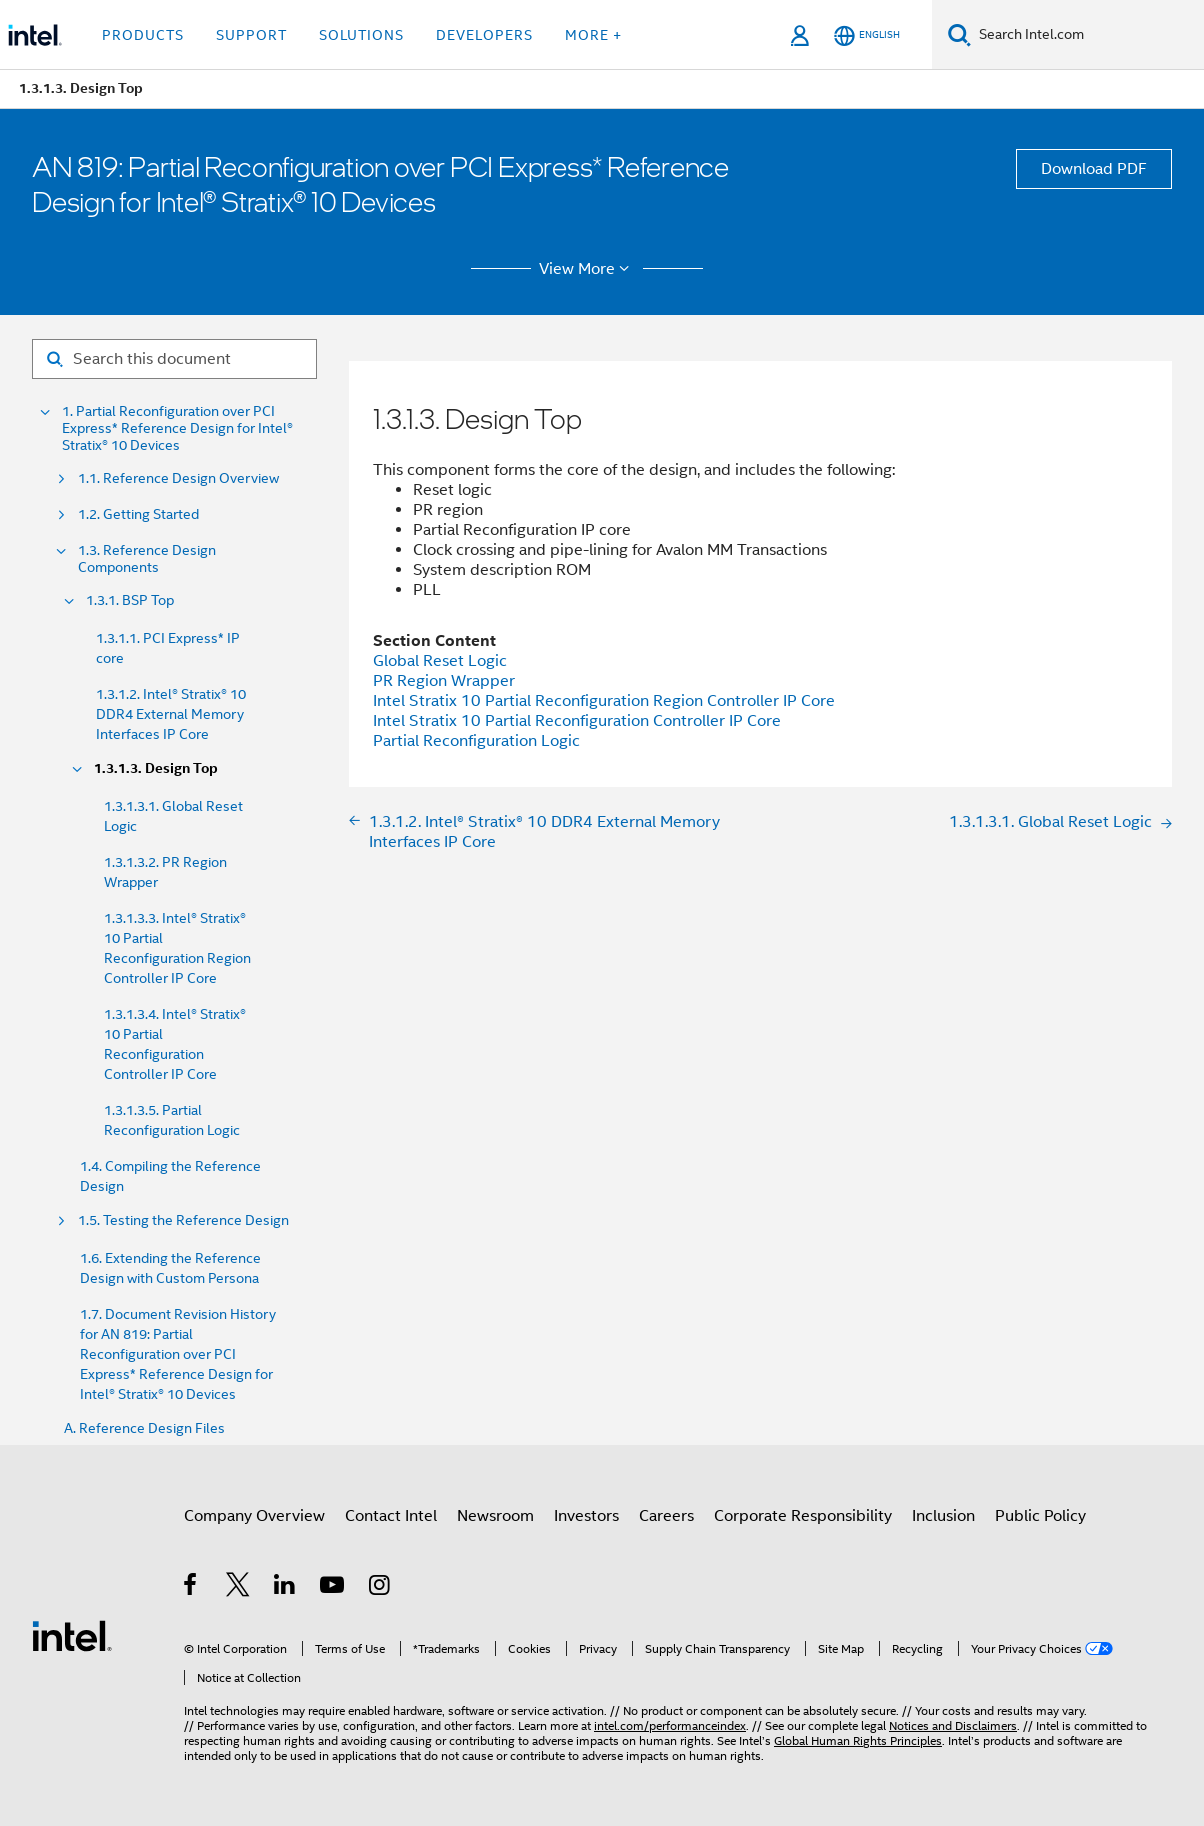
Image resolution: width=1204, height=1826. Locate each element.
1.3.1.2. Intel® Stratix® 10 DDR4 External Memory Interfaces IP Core (171, 714)
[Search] (959, 34)
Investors (586, 1516)
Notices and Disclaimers (953, 1725)
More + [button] (593, 35)
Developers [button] (484, 35)
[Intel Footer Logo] (72, 1635)
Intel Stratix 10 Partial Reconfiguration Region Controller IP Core (604, 701)
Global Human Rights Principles (858, 1740)
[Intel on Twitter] (238, 1588)
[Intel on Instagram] (380, 1588)
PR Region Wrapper (444, 681)
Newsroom (495, 1516)
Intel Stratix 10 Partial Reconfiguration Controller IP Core (577, 721)
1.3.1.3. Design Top (156, 768)
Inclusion (943, 1516)
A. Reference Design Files (144, 1428)
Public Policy (1040, 1516)
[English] (867, 35)
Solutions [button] (361, 35)
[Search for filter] (174, 359)
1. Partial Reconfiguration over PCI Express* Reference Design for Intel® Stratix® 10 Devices (177, 428)
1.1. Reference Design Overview (178, 478)
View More (587, 269)
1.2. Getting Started (138, 514)
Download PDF (1094, 169)
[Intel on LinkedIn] (285, 1588)
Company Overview (254, 1516)
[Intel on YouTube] (333, 1588)
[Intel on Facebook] (191, 1588)
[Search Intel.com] (1087, 35)
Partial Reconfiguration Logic (476, 741)
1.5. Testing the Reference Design (183, 1220)
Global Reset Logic (440, 661)
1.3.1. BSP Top (130, 600)
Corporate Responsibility (803, 1516)
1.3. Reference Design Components (147, 559)
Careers (666, 1516)
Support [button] (251, 35)
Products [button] (143, 35)
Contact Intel (391, 1516)
